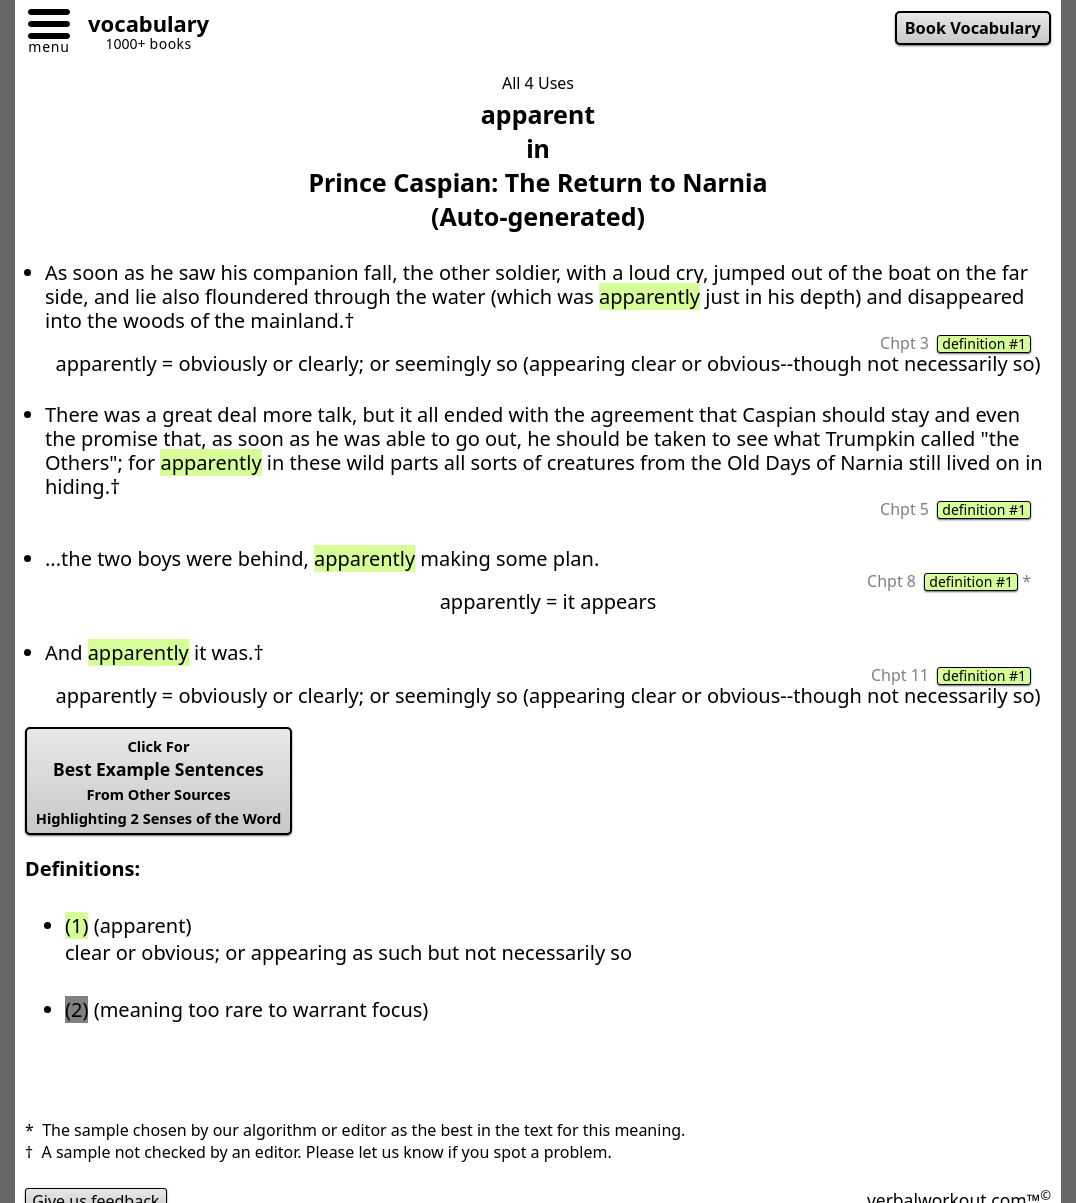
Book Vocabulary (973, 28)
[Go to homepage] (141, 26)
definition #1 (984, 344)
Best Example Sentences (158, 782)
